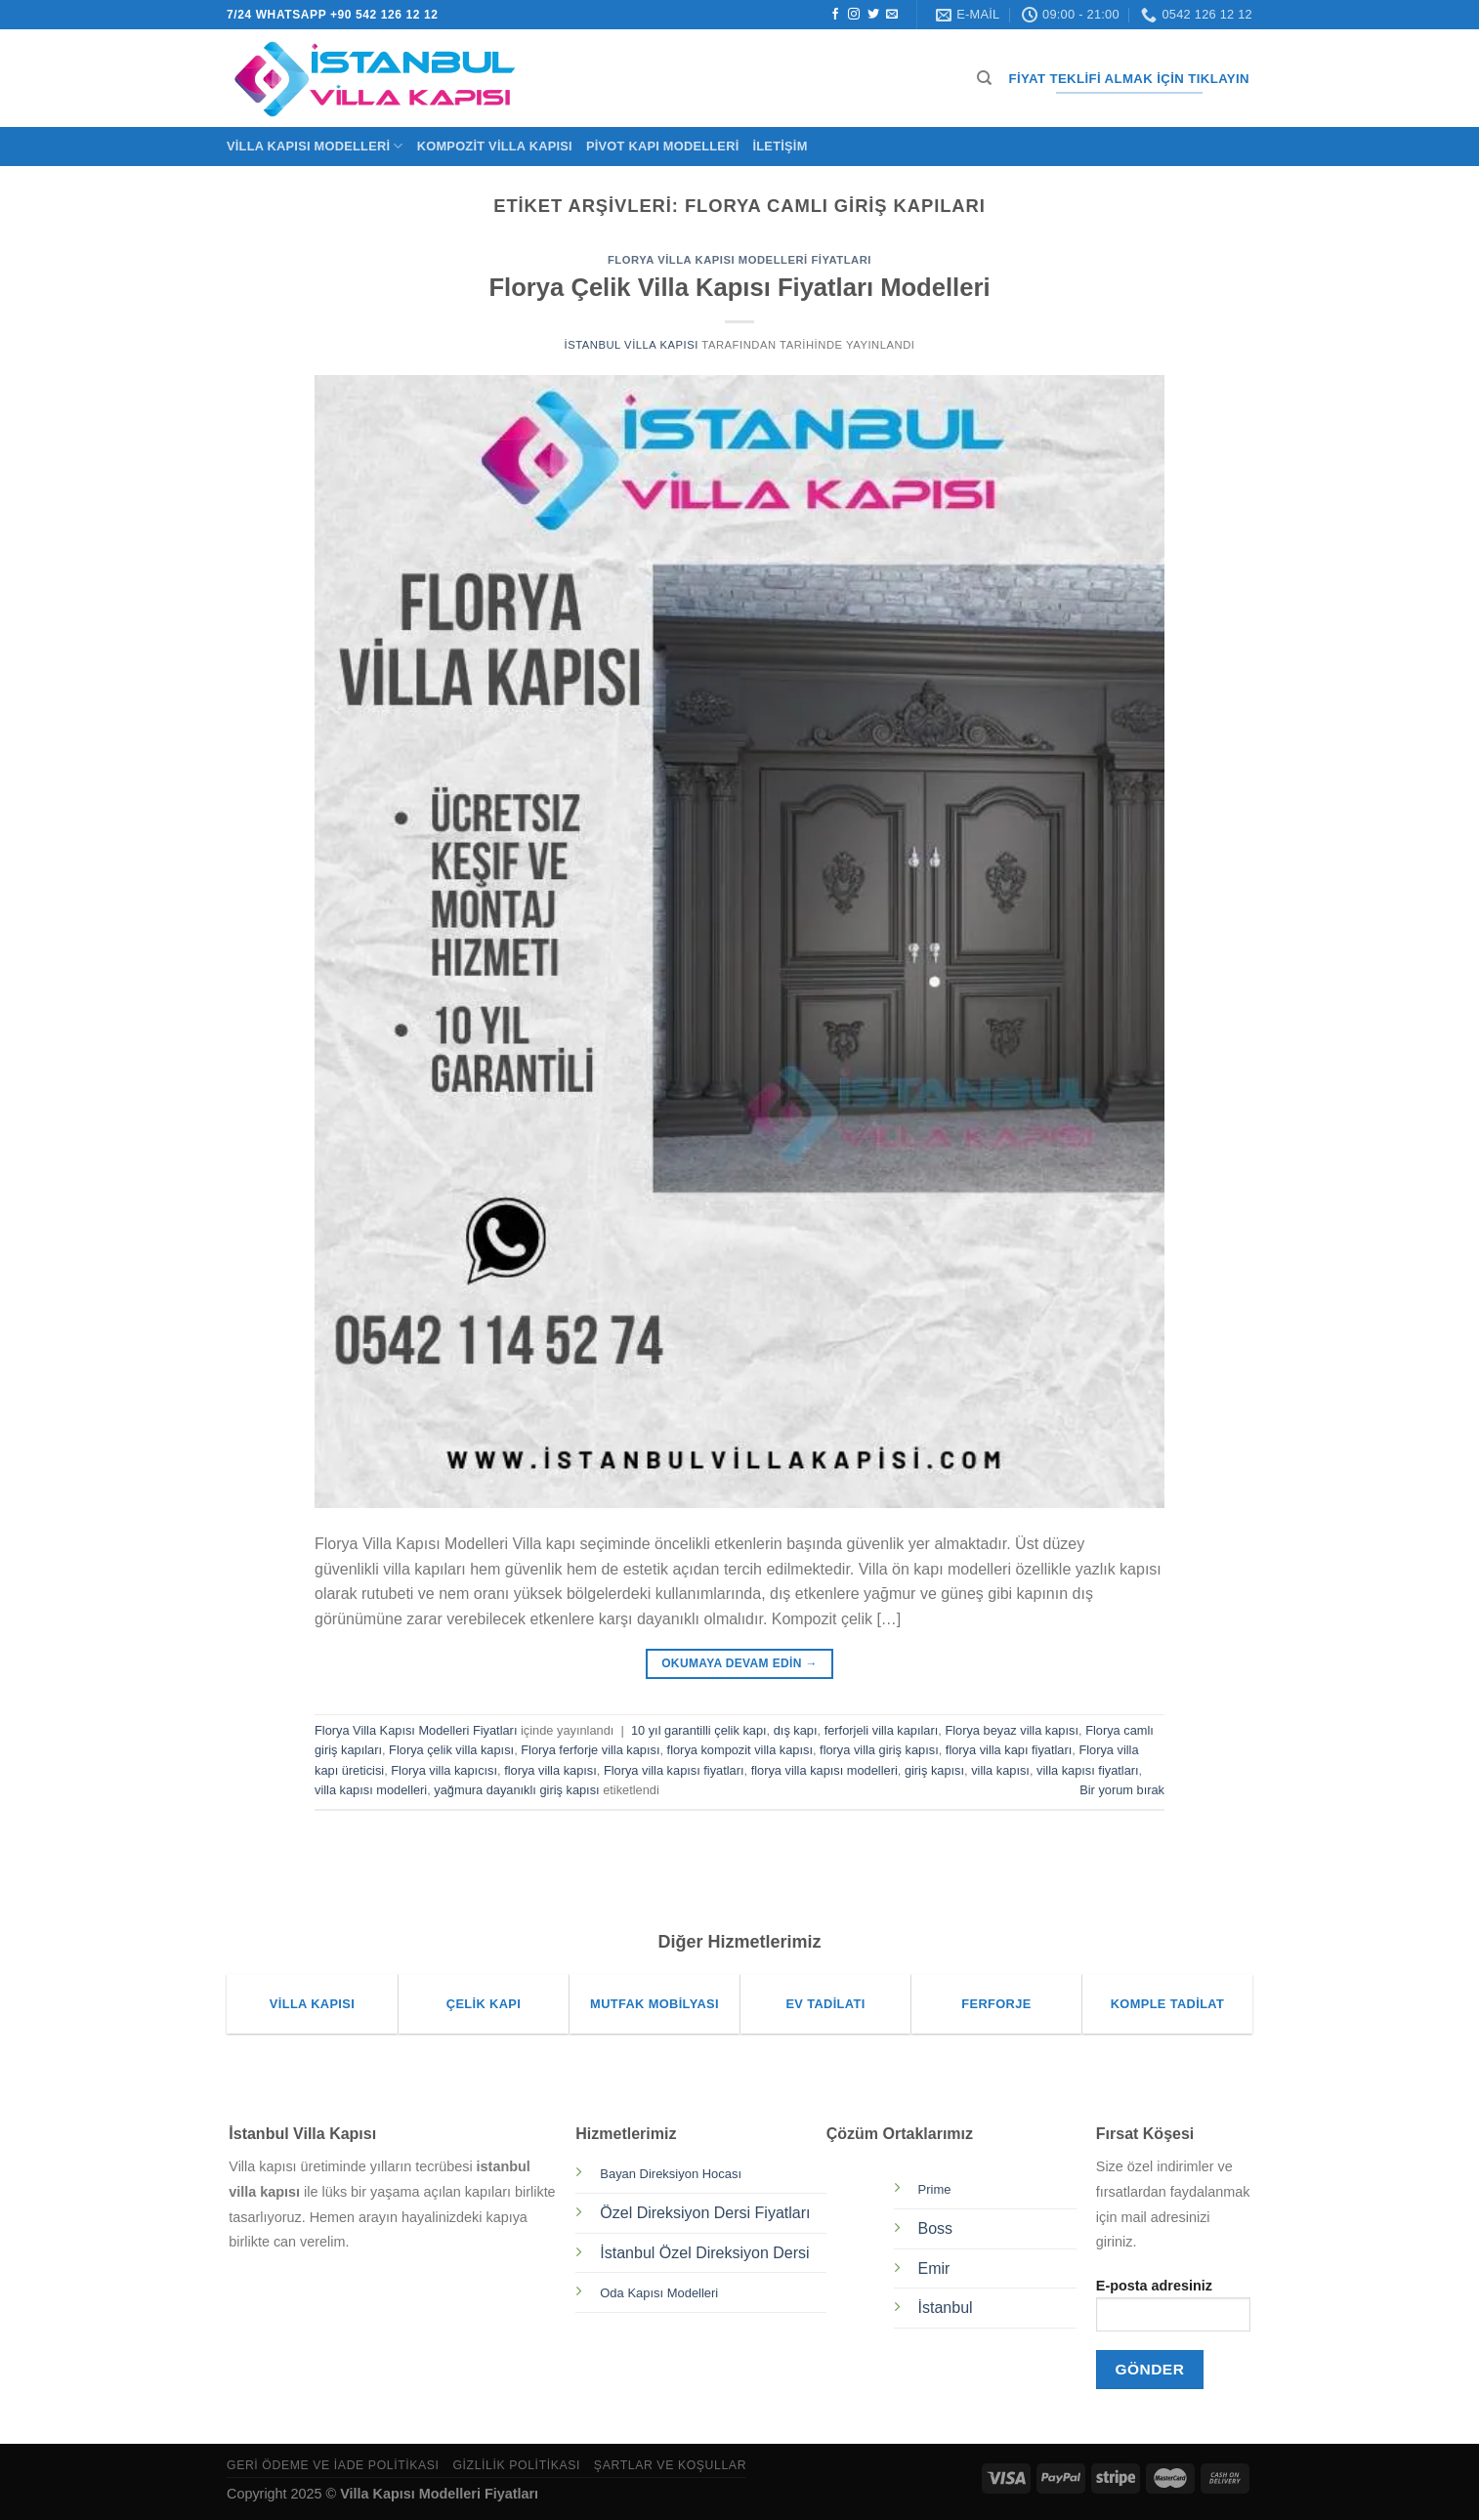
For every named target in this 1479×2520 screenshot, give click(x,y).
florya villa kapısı (550, 1770)
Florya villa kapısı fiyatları (674, 1770)
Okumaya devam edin (739, 1664)
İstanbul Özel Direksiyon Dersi (704, 2253)
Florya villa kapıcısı (444, 1770)
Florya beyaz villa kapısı (1011, 1730)
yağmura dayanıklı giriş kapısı (516, 1790)
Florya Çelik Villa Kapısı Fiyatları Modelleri (739, 287)
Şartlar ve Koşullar (670, 2465)
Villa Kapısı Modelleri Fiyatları (439, 2493)
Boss (935, 2228)
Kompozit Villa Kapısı (494, 146)
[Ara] (984, 78)
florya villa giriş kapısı (879, 1750)
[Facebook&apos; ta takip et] (835, 14)
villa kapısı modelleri (371, 1790)
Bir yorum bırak (1121, 1790)
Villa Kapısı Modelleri (315, 146)
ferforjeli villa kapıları (881, 1730)
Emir (934, 2268)
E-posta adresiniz (1173, 2311)
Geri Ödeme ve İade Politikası (333, 2465)
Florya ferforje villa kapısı (590, 1750)
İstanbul (945, 2307)
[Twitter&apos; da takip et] (873, 14)
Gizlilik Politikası (516, 2465)
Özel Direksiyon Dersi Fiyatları (705, 2213)
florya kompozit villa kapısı (740, 1750)
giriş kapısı (934, 1770)
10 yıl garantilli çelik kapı (699, 1730)
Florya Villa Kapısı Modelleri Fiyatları (739, 260)
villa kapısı (1000, 1770)
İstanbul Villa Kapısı (631, 345)
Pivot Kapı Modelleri (663, 146)
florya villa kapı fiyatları (1009, 1750)
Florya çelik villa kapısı (451, 1750)
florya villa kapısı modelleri (824, 1770)
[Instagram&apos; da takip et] (854, 14)
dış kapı (796, 1730)
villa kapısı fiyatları (1087, 1770)
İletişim (779, 146)
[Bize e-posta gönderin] (892, 14)
